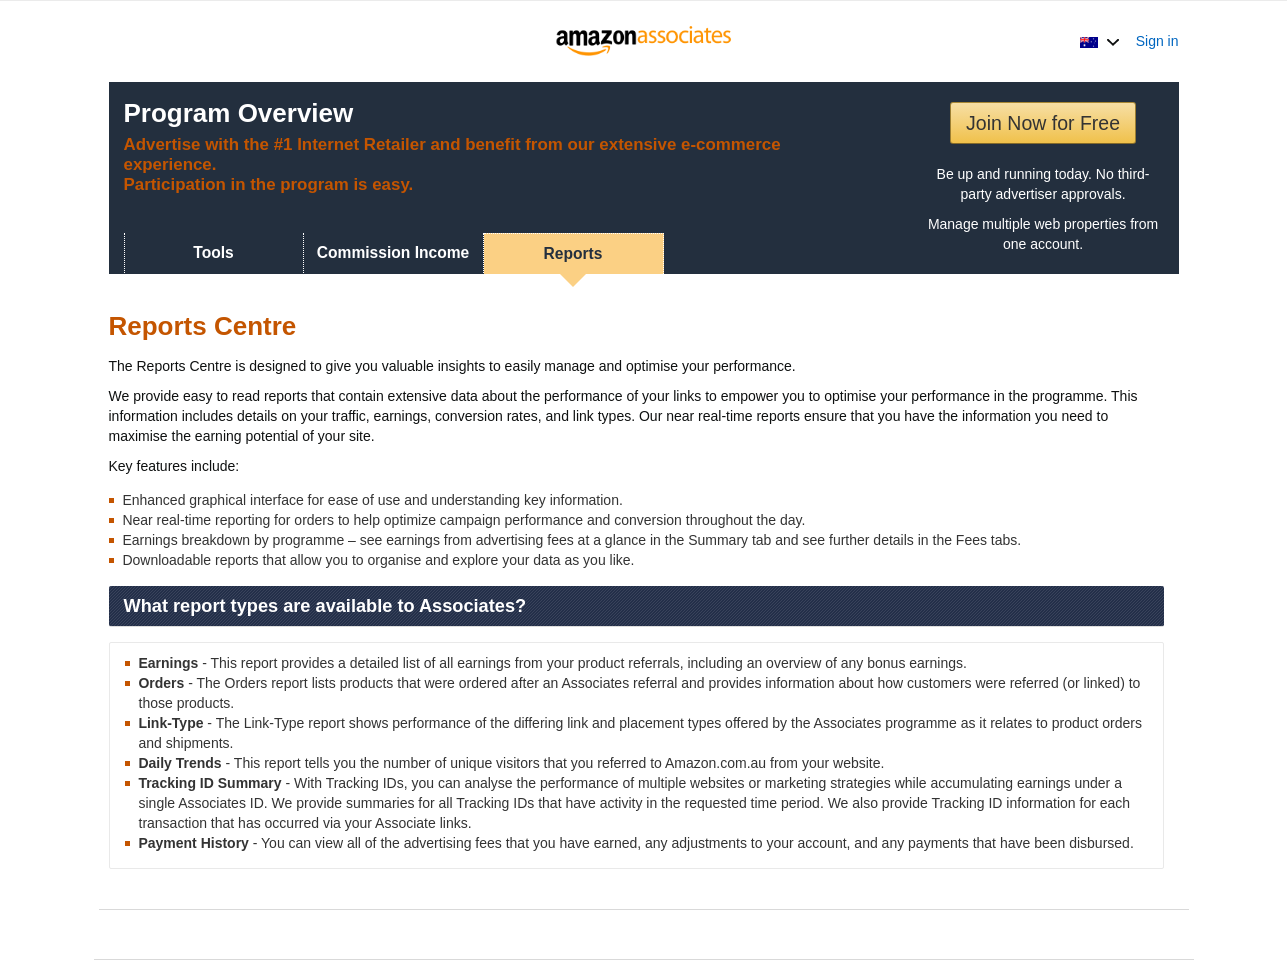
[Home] (643, 41)
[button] (1099, 41)
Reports (573, 253)
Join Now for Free (1043, 123)
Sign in (1157, 41)
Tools (213, 252)
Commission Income (393, 252)
